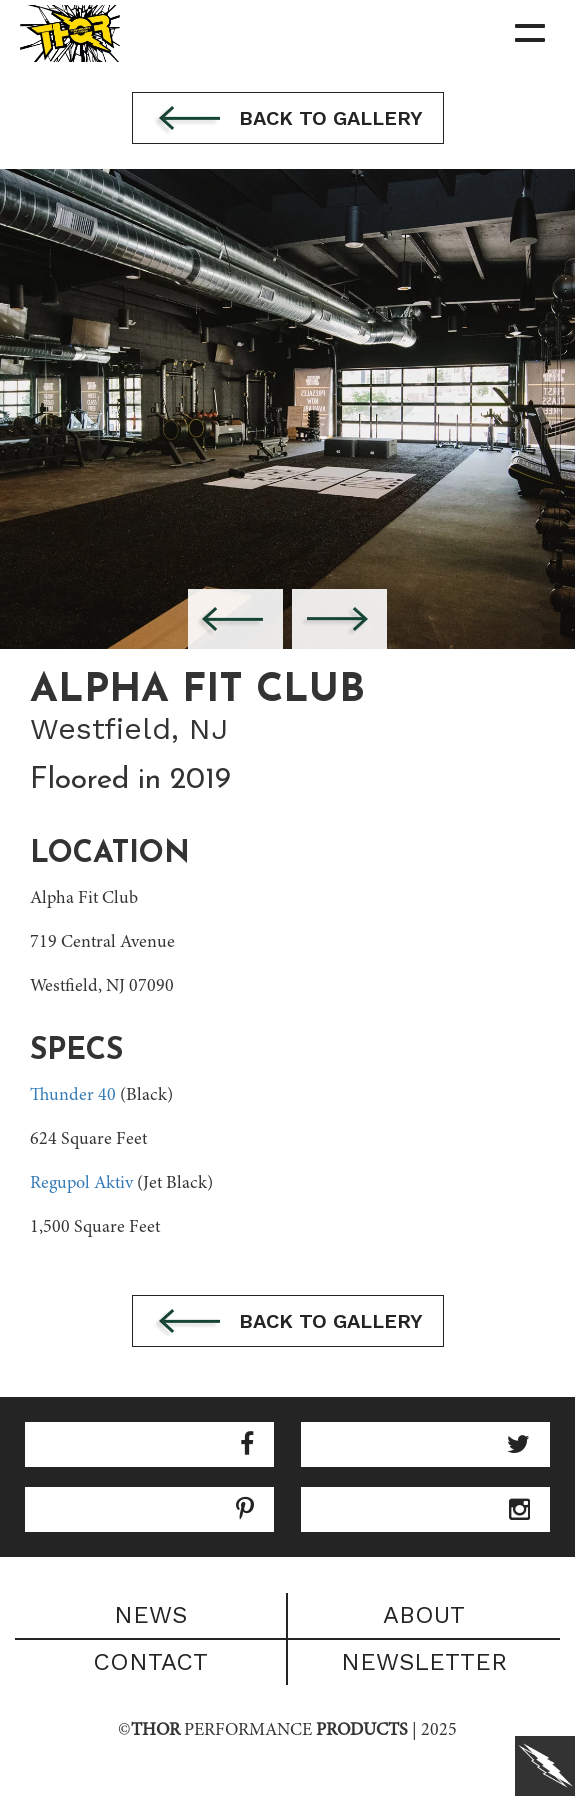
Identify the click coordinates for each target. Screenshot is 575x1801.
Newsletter (424, 1662)
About (424, 1615)
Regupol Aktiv (81, 1184)
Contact (150, 1662)
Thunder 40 (73, 1096)
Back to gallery (288, 120)
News (150, 1615)
